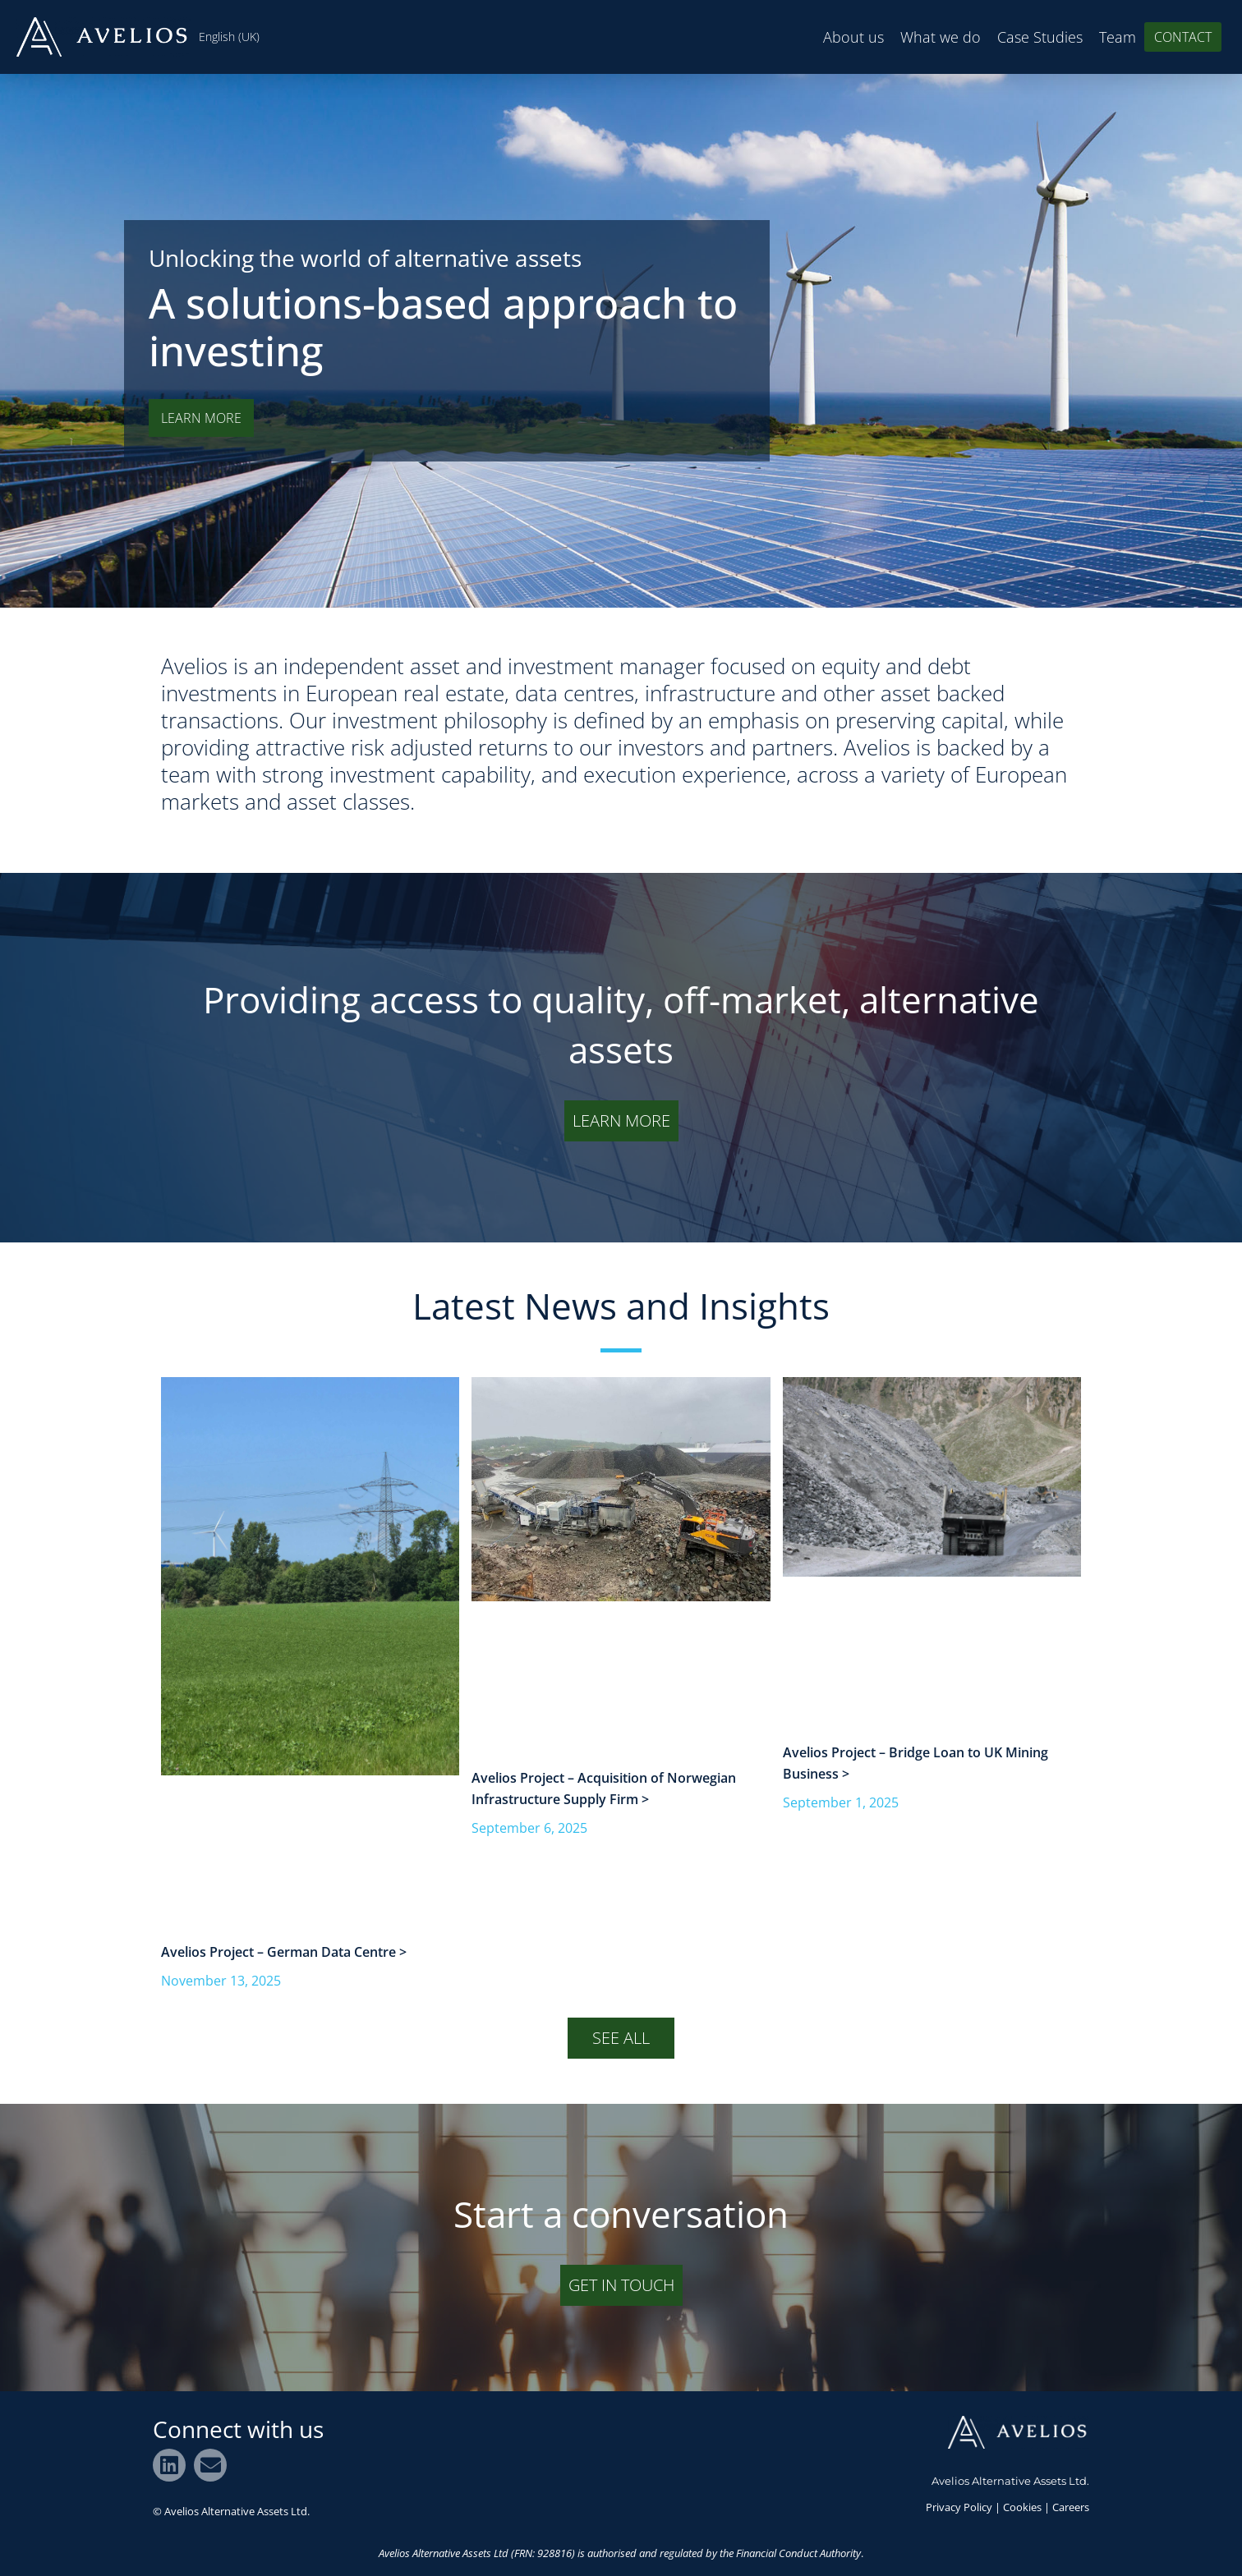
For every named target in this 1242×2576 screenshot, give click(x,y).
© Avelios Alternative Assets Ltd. (231, 2511)
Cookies (1022, 2507)
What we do (940, 37)
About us (853, 37)
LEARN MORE (201, 418)
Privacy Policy (959, 2507)
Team (1117, 37)
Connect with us (238, 2429)
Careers (1070, 2507)
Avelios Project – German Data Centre (280, 1952)
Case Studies (1040, 37)
